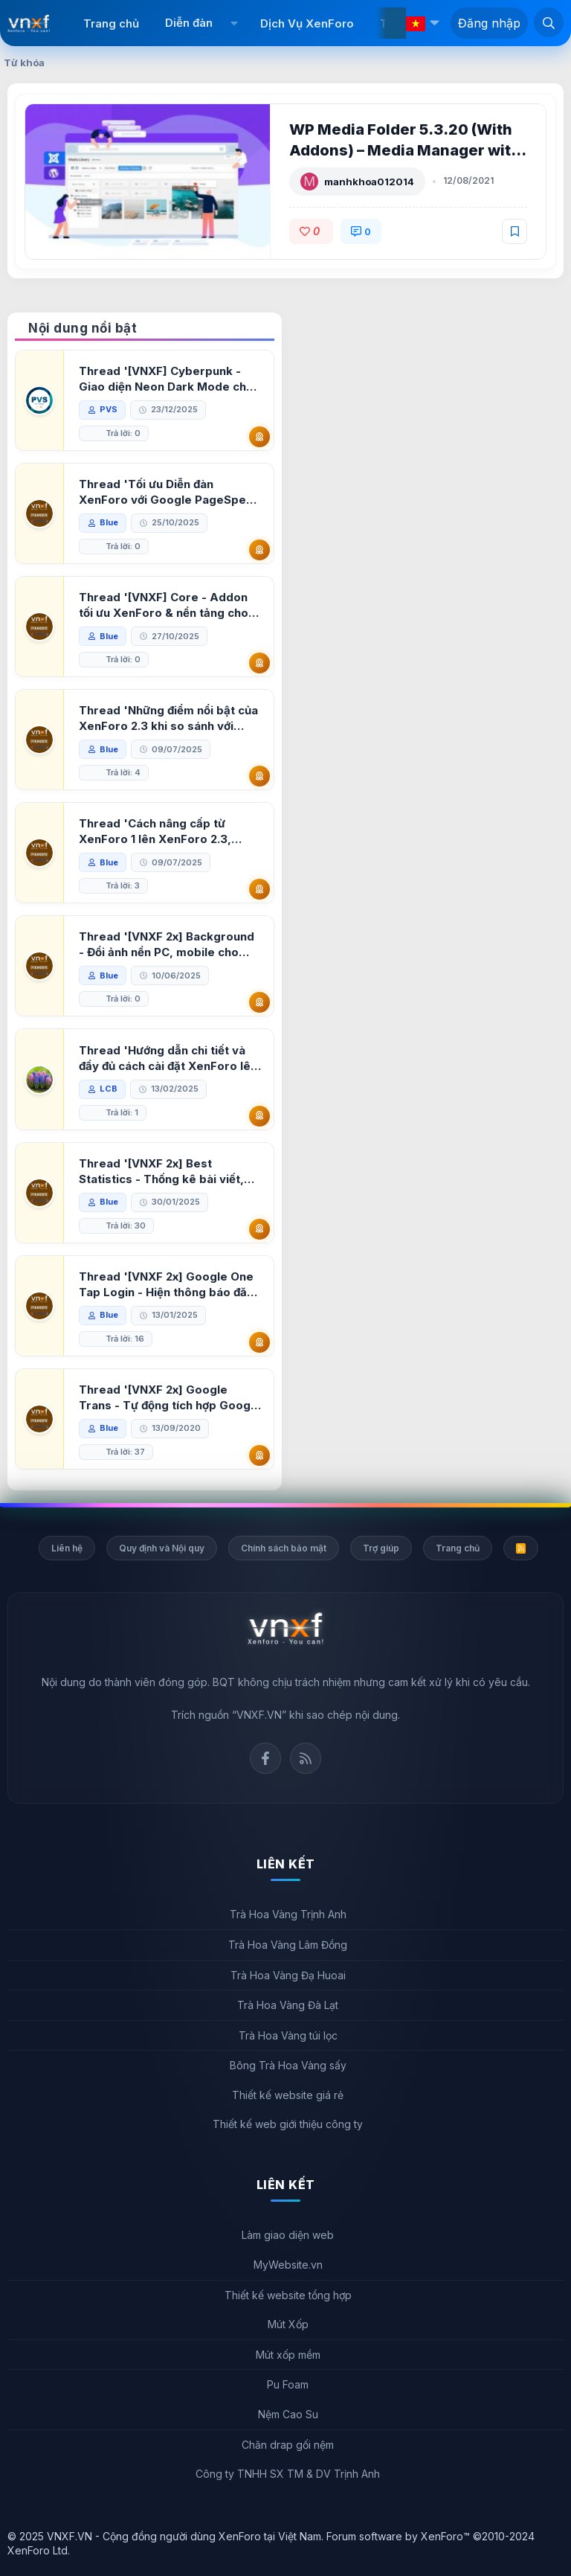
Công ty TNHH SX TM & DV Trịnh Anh (288, 2473)
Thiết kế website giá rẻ (287, 2095)
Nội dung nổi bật (82, 328)
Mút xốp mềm (288, 2354)
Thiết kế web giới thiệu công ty (288, 2124)
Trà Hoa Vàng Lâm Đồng (287, 1944)
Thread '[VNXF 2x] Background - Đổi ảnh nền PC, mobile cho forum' (168, 944)
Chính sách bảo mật (283, 1548)
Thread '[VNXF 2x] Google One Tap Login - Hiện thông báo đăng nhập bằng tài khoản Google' (167, 1284)
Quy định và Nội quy (161, 1548)
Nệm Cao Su (288, 2414)
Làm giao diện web (288, 2235)
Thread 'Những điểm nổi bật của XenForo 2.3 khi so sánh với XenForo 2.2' (169, 718)
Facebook (265, 1758)
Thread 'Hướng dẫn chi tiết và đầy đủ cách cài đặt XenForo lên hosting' (169, 1058)
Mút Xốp (288, 2324)
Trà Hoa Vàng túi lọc (288, 2035)
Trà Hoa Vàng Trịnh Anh (288, 1914)
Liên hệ (67, 1548)
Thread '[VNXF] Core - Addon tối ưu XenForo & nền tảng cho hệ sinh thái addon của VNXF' (165, 605)
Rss (305, 1758)
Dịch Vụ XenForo (307, 23)
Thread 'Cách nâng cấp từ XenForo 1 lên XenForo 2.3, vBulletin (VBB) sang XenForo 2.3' (162, 831)
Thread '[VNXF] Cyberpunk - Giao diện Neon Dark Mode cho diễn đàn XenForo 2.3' (167, 379)
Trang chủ (111, 23)
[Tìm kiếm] (549, 22)
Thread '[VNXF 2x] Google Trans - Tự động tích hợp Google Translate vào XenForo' (169, 1397)
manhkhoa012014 (371, 182)
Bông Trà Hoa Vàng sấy (288, 2065)
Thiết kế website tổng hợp (288, 2295)
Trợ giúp (381, 1548)
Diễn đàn (189, 23)
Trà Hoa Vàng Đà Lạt (287, 2005)
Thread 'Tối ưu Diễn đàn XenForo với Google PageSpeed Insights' (147, 492)
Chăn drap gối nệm (288, 2444)
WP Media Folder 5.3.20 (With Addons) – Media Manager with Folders (406, 150)
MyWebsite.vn (288, 2264)
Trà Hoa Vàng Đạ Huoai (288, 1975)
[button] (234, 23)
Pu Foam (288, 2384)
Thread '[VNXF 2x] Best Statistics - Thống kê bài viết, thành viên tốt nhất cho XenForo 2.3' (170, 1171)
